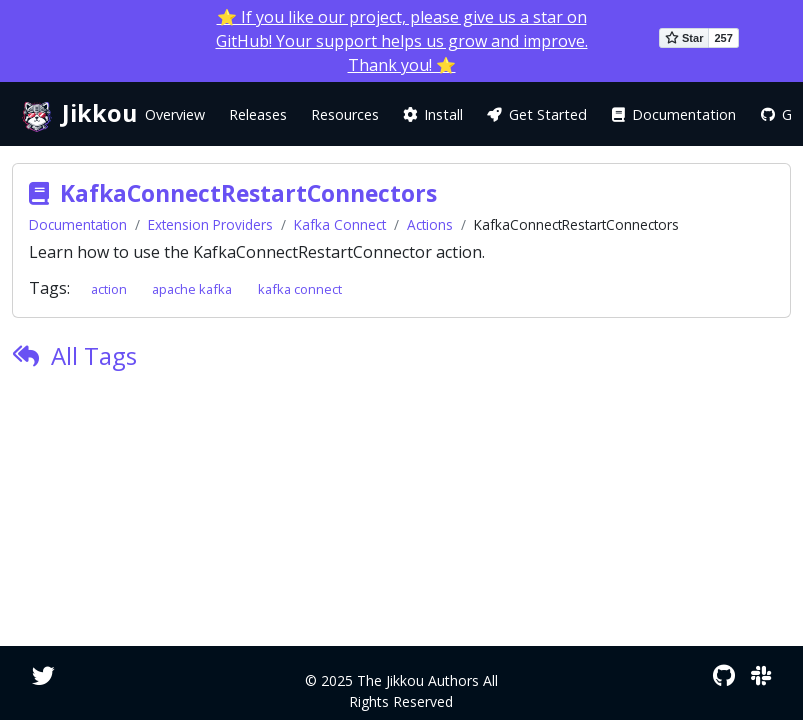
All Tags (94, 355)
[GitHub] (724, 675)
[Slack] (761, 675)
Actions (430, 224)
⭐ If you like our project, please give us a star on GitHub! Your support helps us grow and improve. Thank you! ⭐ (402, 41)
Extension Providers (210, 224)
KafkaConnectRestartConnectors (248, 193)
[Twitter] (43, 675)
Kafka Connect (340, 224)
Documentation (78, 224)
